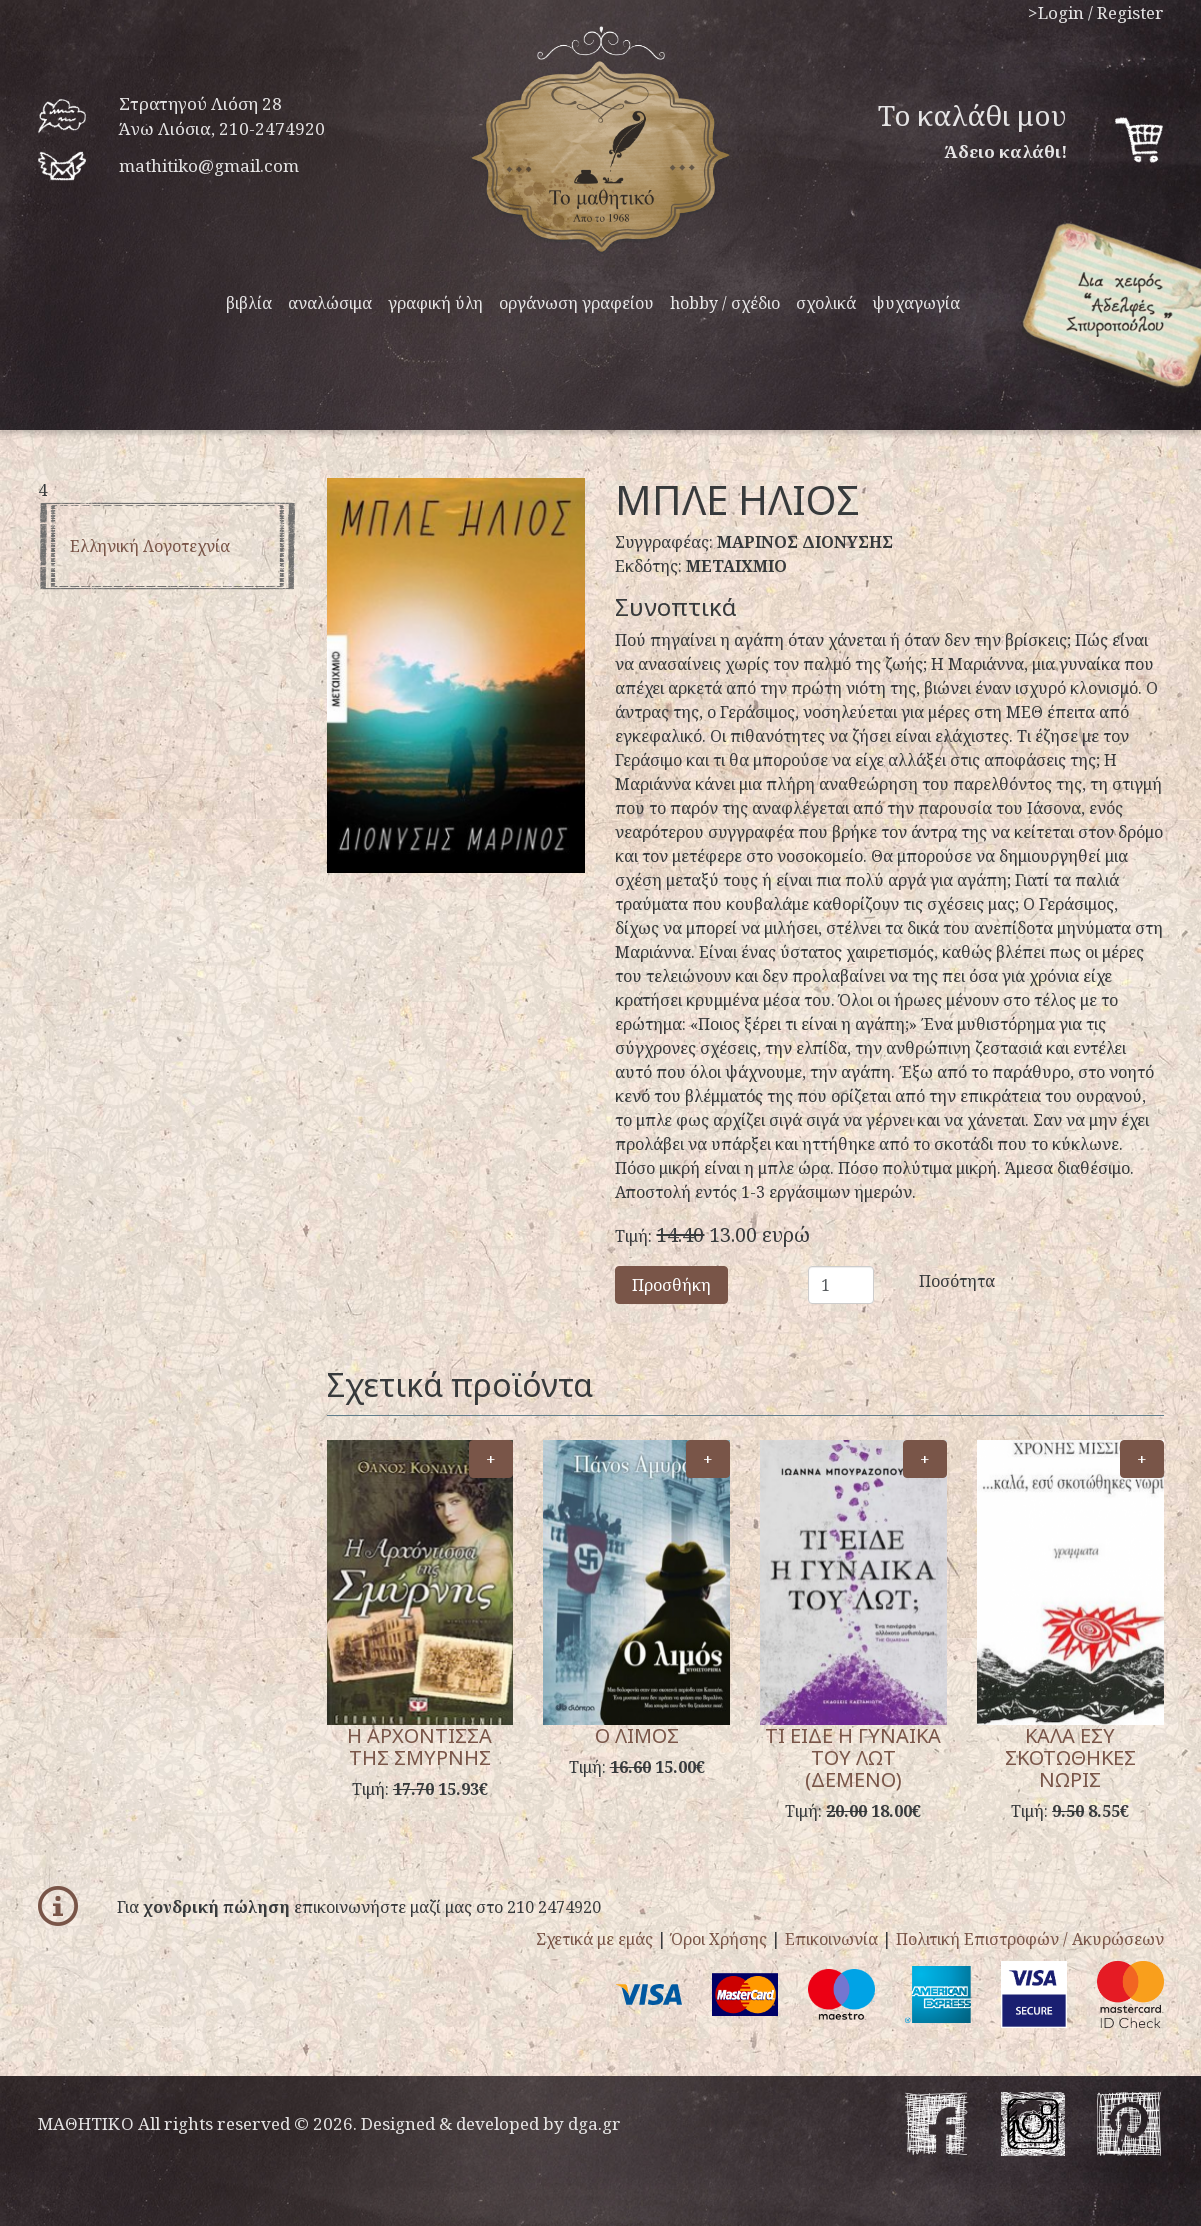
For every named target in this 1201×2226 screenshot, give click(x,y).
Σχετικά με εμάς (594, 1939)
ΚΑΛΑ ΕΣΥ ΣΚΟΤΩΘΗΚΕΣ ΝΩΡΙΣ (1070, 1757)
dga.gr (594, 2123)
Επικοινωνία (831, 1939)
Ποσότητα (933, 1281)
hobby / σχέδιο (725, 303)
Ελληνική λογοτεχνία (150, 546)
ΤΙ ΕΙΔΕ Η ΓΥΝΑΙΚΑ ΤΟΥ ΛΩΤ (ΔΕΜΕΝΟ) (853, 1757)
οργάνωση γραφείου (576, 303)
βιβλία (249, 303)
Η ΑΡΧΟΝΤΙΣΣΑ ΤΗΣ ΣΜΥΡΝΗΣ (419, 1746)
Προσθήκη (671, 1285)
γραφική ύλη (435, 303)
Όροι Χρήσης (719, 1939)
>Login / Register (1096, 12)
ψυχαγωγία (916, 303)
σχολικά (826, 303)
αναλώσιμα (330, 303)
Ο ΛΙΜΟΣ (637, 1735)
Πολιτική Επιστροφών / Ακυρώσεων (1030, 1939)
